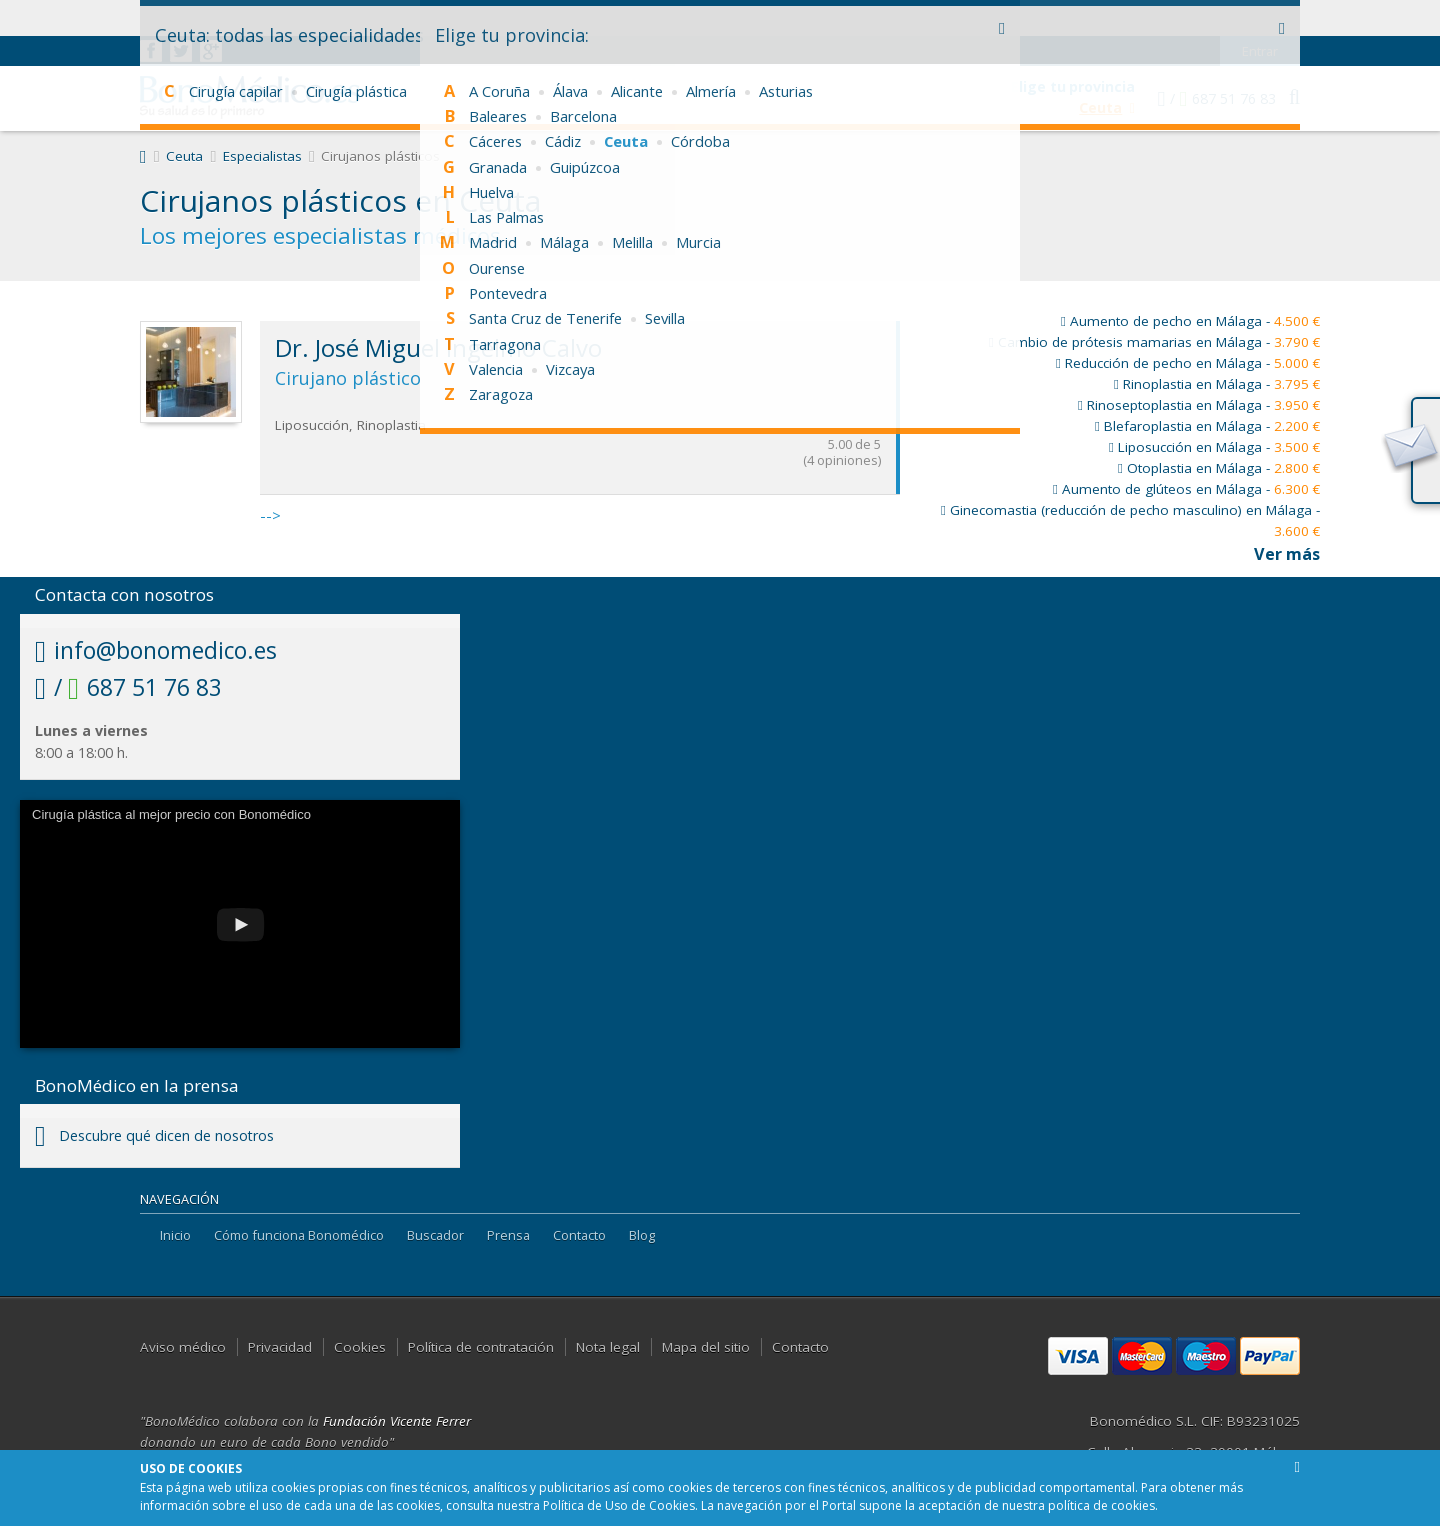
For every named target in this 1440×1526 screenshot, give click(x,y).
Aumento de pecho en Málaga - (1190, 321)
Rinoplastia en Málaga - (1217, 384)
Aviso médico (183, 1347)
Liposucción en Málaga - (1214, 447)
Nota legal (608, 1347)
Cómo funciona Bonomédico (299, 1235)
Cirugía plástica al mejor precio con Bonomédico (171, 814)
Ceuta (184, 156)
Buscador (435, 1235)
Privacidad (280, 1347)
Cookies (360, 1347)
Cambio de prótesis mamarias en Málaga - (1154, 342)
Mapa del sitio (706, 1347)
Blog (642, 1235)
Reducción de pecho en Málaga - (1188, 363)
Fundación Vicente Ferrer (397, 1421)
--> (580, 423)
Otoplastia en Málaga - (1219, 468)
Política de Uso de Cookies (619, 1505)
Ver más (1287, 554)
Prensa (508, 1235)
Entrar (1260, 15)
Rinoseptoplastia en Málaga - (1199, 405)
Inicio (175, 1235)
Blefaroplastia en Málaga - (1207, 426)
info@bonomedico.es (156, 650)
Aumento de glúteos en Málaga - (1186, 489)
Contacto (579, 1235)
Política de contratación (481, 1347)
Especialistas (262, 156)
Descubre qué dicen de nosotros (154, 1135)
